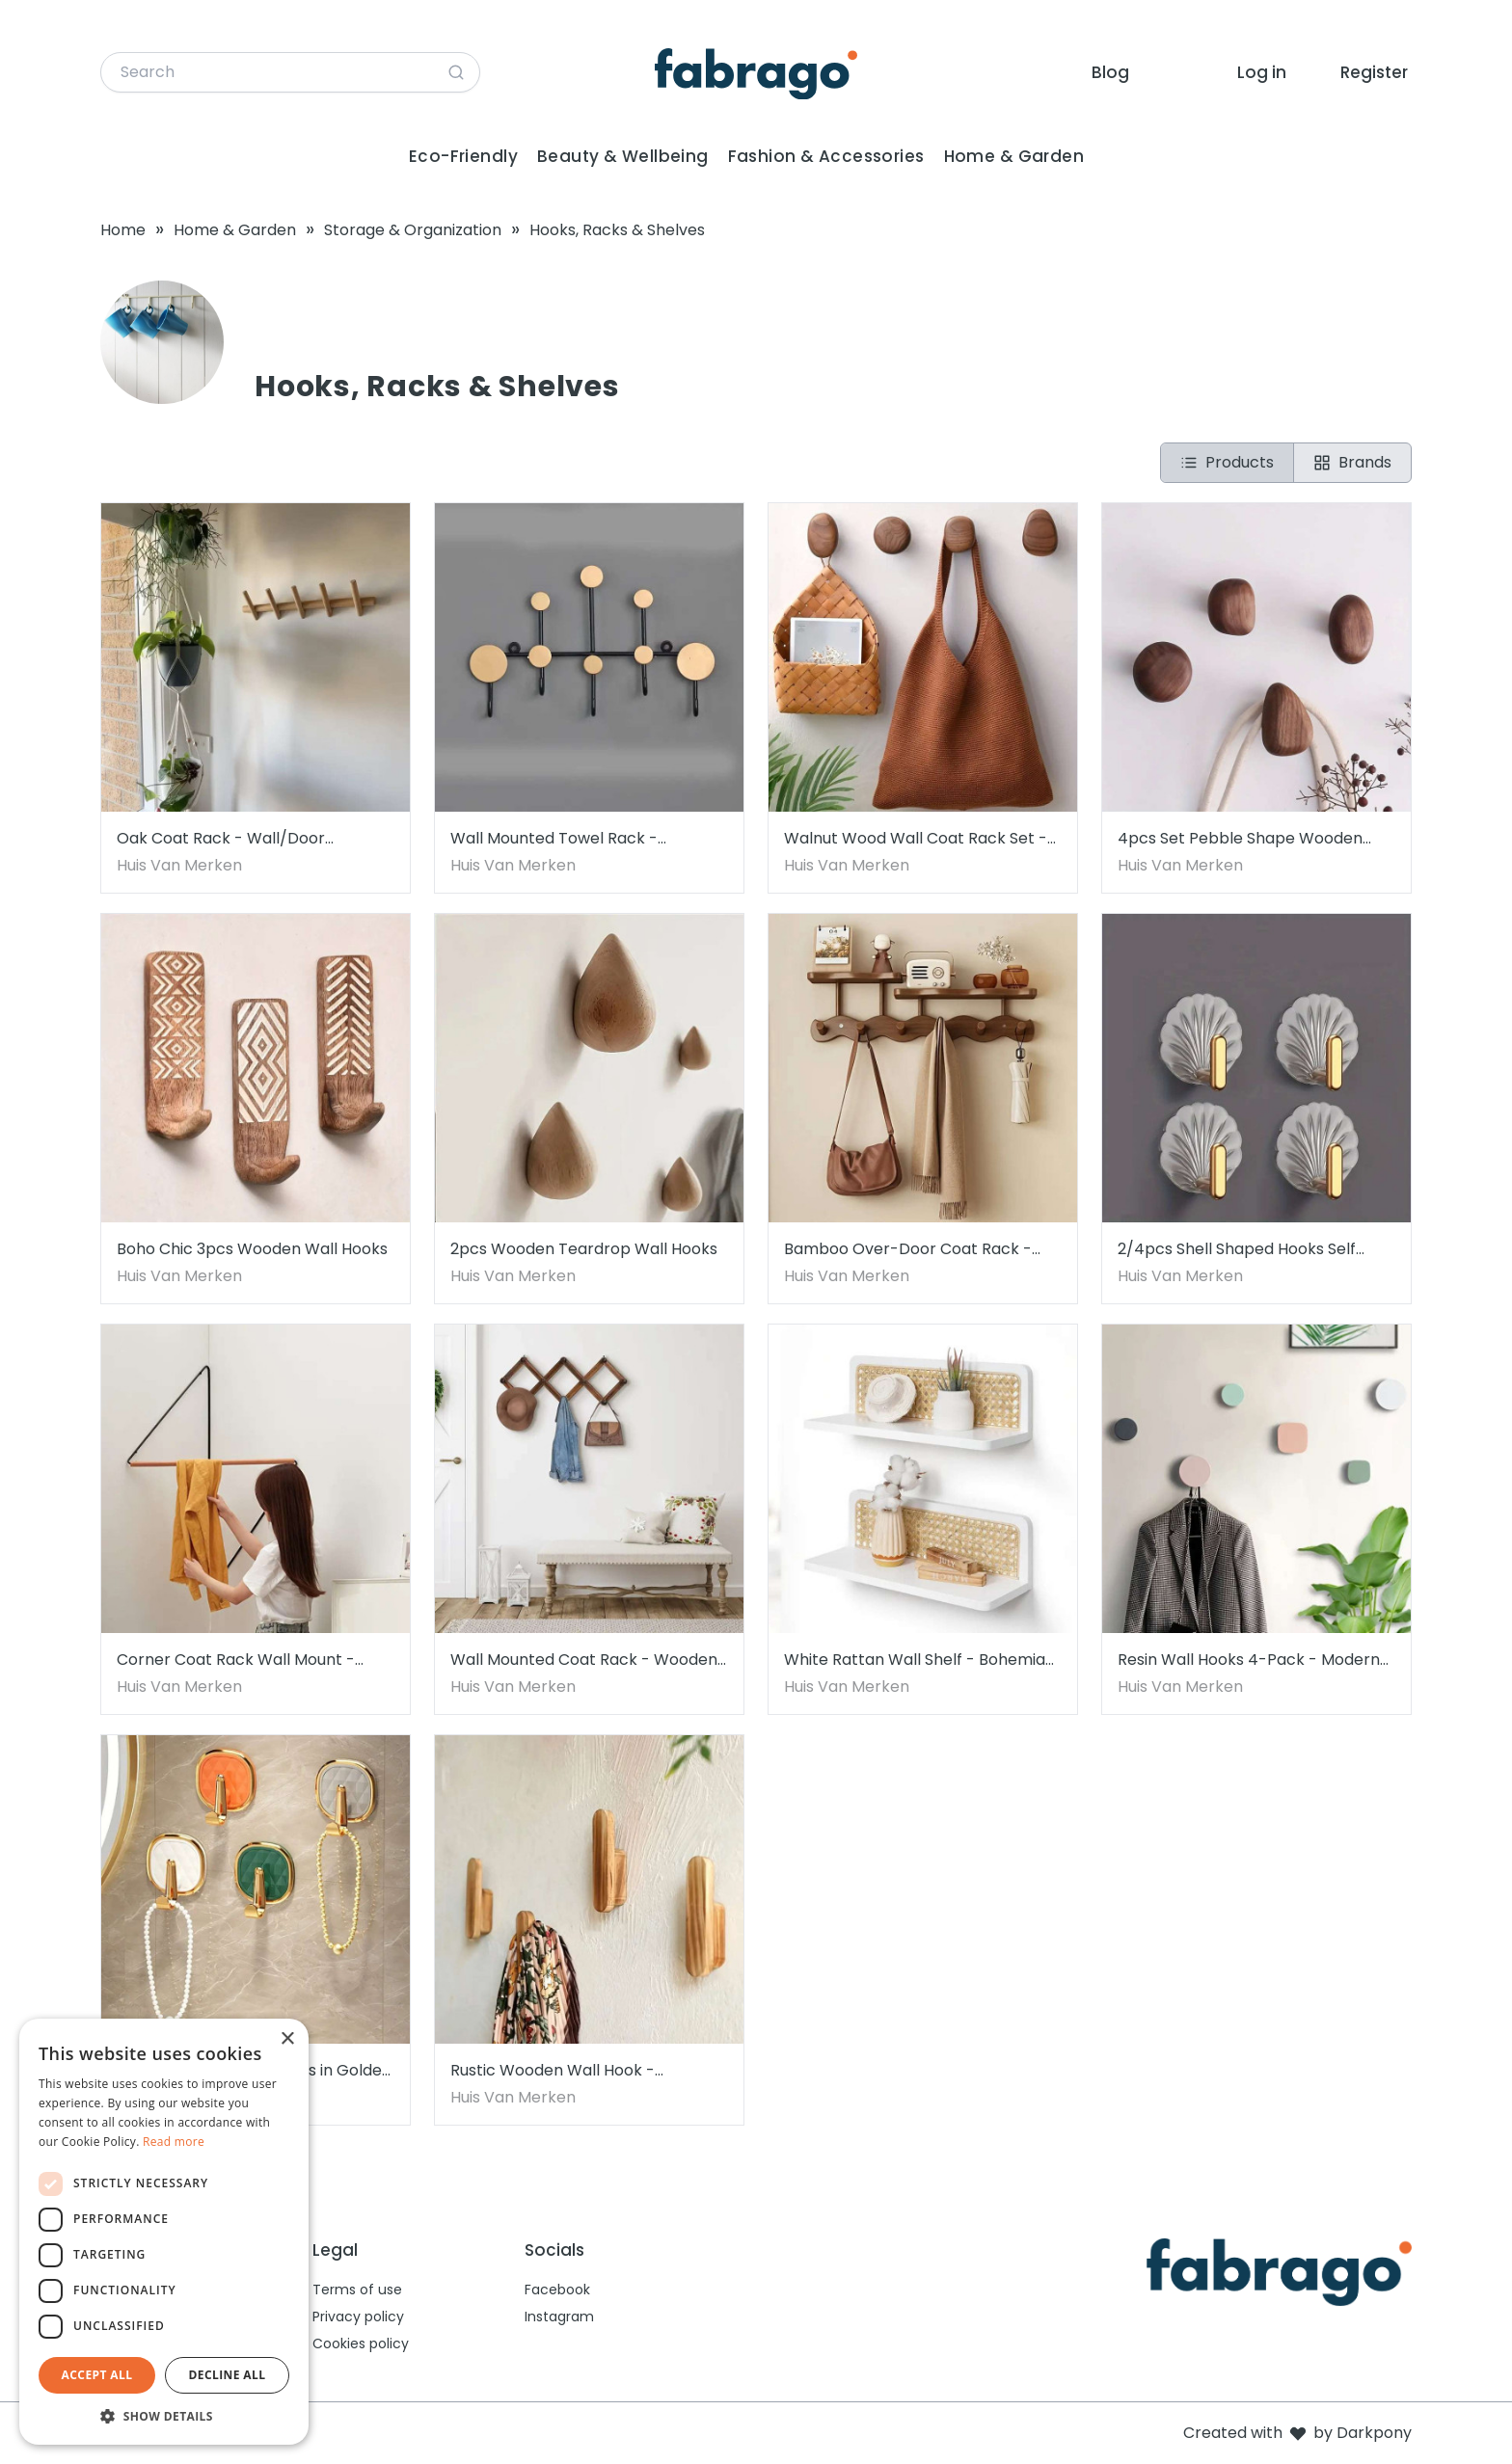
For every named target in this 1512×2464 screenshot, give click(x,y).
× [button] (287, 2039)
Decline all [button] (227, 2375)
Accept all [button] (97, 2375)
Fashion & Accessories (826, 156)
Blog (1110, 72)
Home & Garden (1014, 156)
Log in (1261, 72)
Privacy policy (358, 2316)
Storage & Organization (412, 230)
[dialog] (164, 2232)
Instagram (559, 2316)
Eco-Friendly (463, 156)
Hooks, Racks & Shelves (617, 230)
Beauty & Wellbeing (623, 156)
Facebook (557, 2289)
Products (1227, 462)
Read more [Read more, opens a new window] (173, 2141)
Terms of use (357, 2289)
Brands (1352, 462)
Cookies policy (360, 2343)
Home (123, 230)
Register (1374, 72)
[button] (164, 2415)
